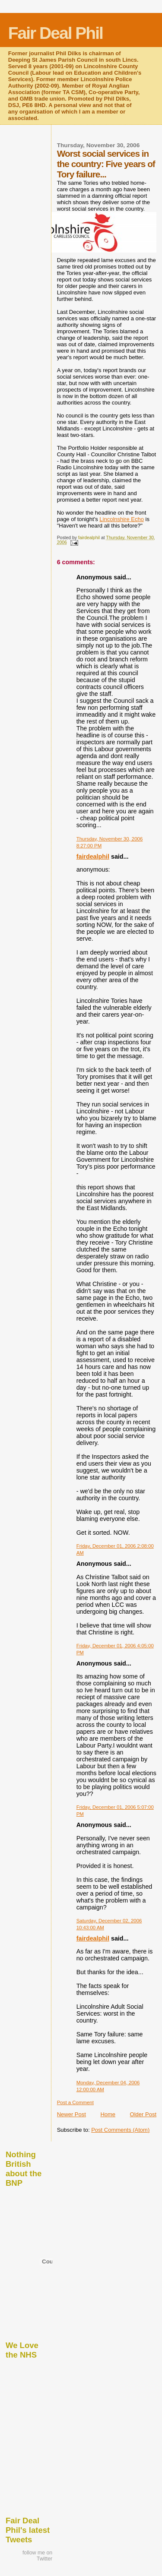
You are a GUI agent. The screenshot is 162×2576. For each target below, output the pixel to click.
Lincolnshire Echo (121, 519)
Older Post (143, 2114)
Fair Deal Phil (55, 33)
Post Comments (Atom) (120, 2130)
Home (107, 2114)
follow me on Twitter (37, 2556)
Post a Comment (75, 2102)
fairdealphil (92, 856)
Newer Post (71, 2114)
